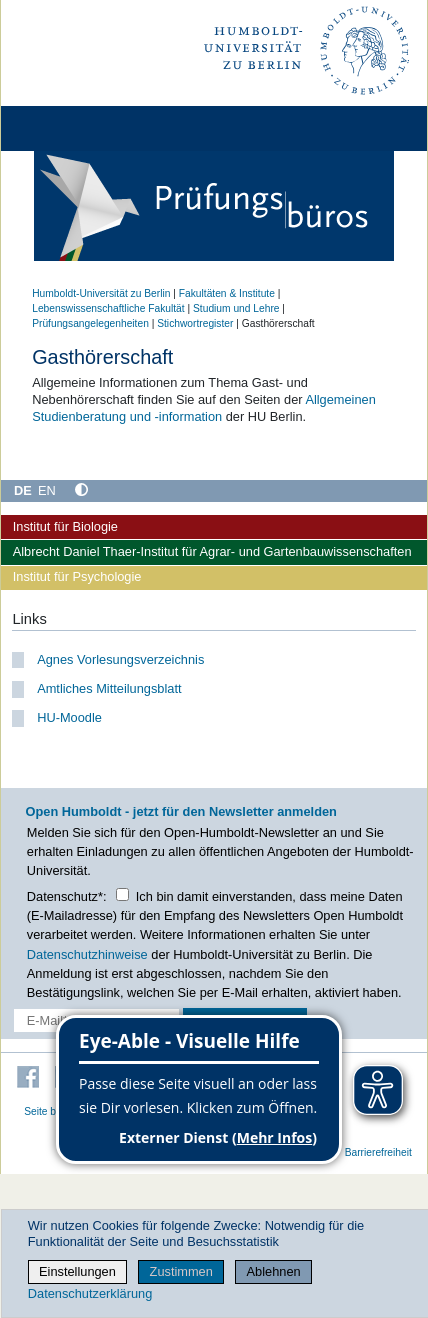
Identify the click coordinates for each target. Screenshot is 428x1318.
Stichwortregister (195, 323)
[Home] (72, 128)
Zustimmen (181, 1271)
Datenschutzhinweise (87, 954)
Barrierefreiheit (378, 1152)
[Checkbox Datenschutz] (122, 894)
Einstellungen (77, 1271)
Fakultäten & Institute (227, 293)
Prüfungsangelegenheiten (90, 323)
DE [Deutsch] (23, 490)
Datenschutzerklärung (90, 1293)
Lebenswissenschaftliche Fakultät (108, 308)
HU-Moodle (69, 717)
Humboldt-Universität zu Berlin (101, 293)
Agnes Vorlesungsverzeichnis (120, 659)
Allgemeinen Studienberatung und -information (204, 408)
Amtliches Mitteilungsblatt (109, 688)
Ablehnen (274, 1271)
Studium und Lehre (236, 308)
